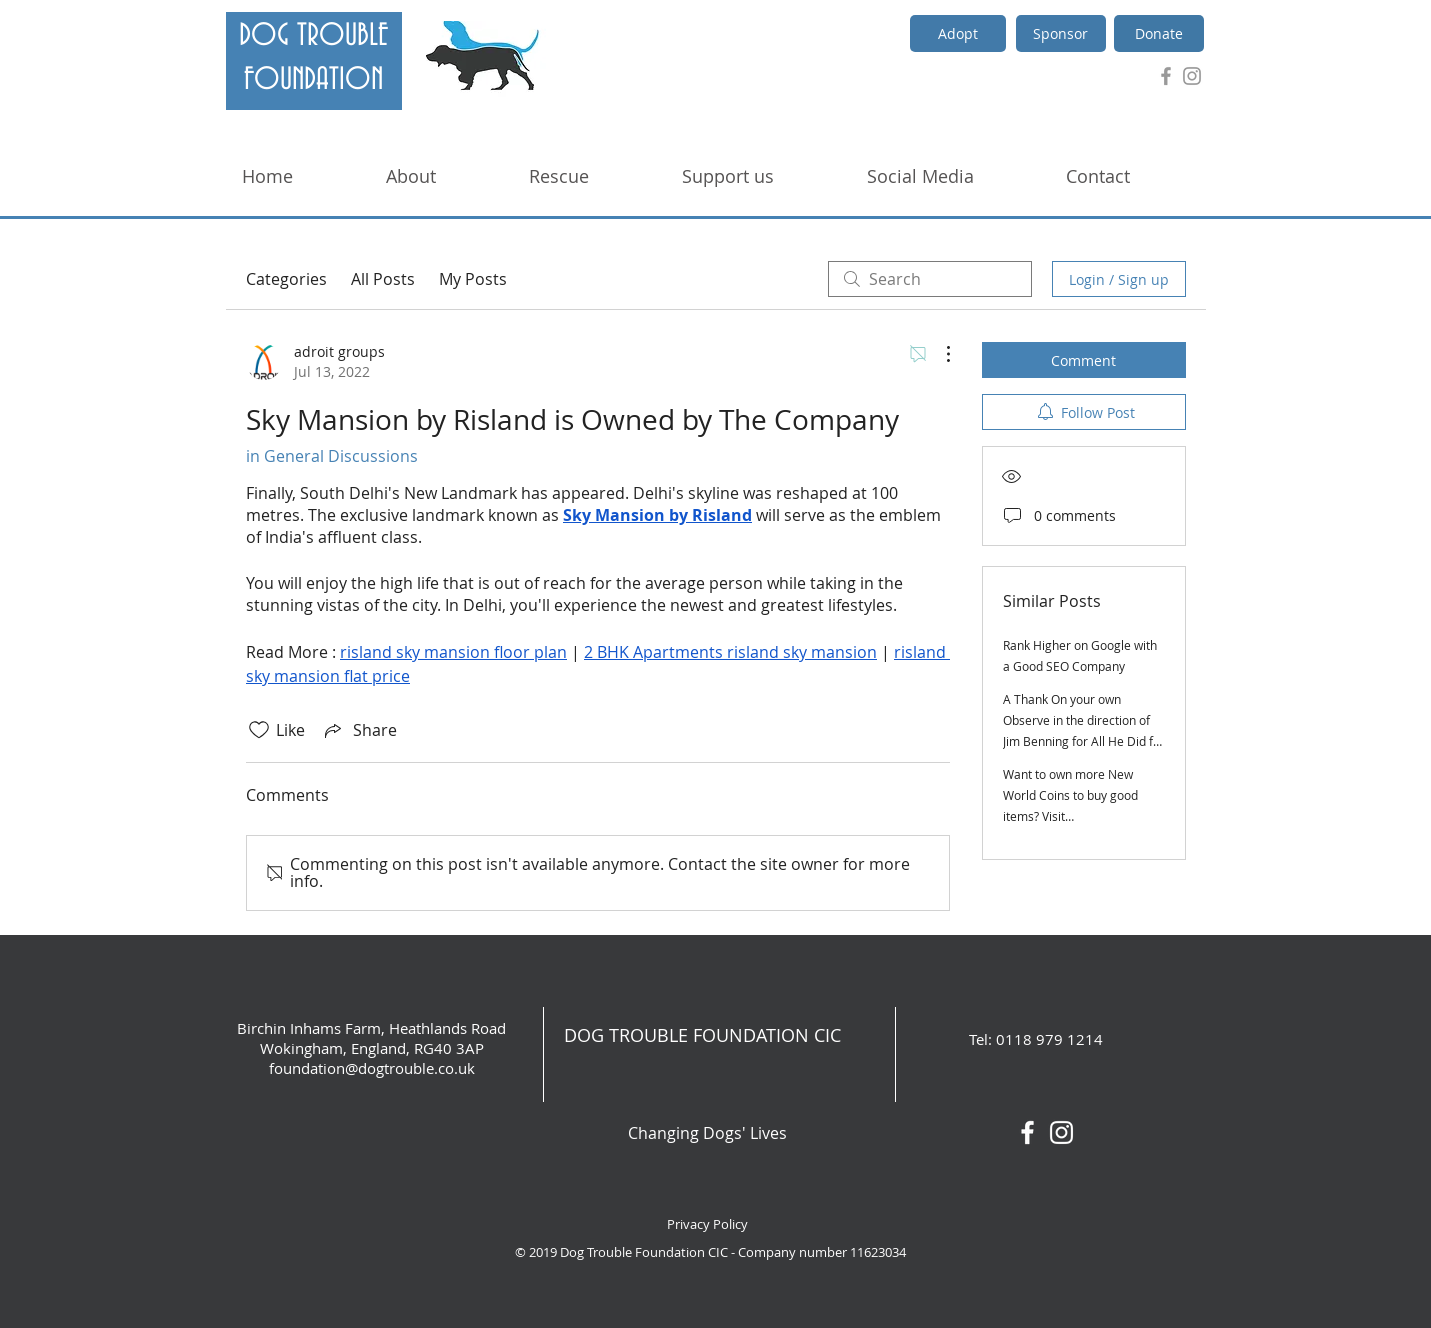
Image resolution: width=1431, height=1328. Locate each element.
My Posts (473, 279)
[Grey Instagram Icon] (1192, 76)
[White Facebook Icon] (1027, 1132)
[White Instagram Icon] (1061, 1132)
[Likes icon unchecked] (259, 730)
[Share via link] (359, 730)
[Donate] (1159, 33)
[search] (930, 279)
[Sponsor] (1061, 33)
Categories (286, 279)
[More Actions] (938, 354)
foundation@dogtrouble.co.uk (372, 1068)
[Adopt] (958, 33)
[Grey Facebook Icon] (1166, 76)
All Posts (383, 279)
